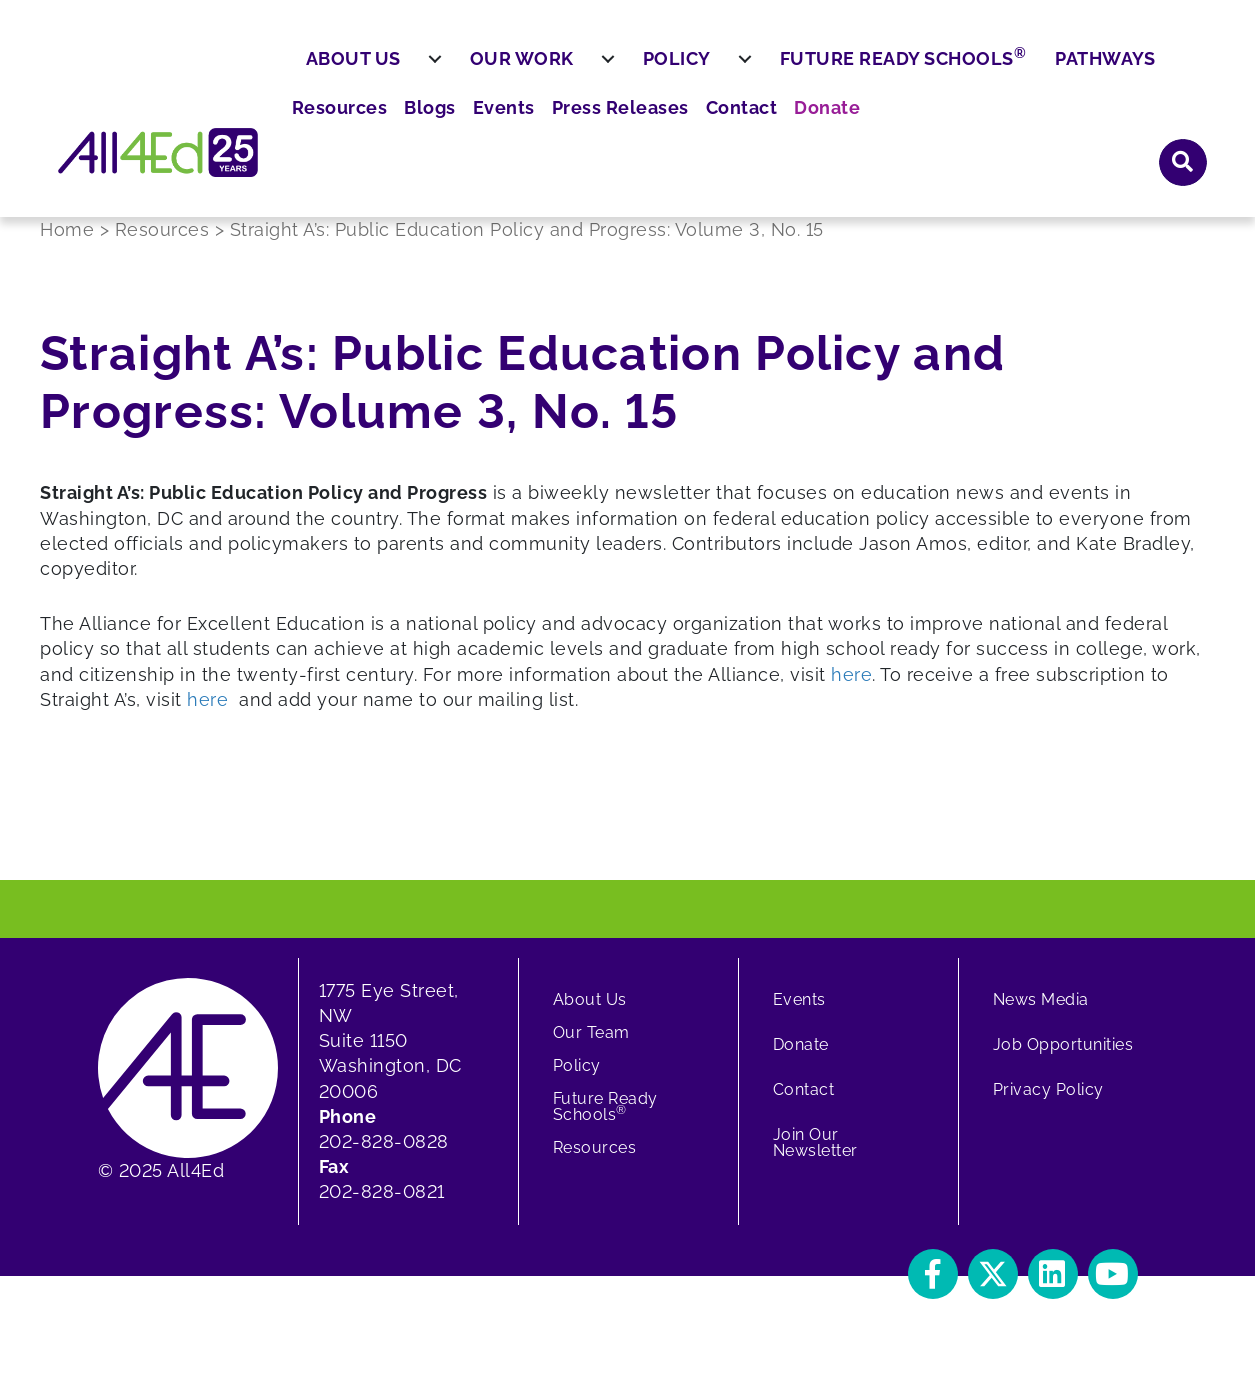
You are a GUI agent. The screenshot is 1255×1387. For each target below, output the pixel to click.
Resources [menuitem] (650, 70)
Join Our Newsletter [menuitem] (815, 1157)
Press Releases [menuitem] (909, 70)
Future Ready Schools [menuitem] (951, 126)
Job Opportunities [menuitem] (1063, 1059)
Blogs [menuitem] (733, 70)
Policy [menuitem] (725, 127)
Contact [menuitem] (1020, 70)
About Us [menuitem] (401, 127)
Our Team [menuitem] (591, 1047)
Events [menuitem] (802, 70)
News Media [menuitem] (1041, 1014)
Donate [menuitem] (1098, 70)
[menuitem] (483, 128)
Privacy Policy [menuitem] (1048, 1104)
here (851, 689)
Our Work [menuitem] (570, 127)
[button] (1183, 69)
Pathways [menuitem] (1154, 127)
